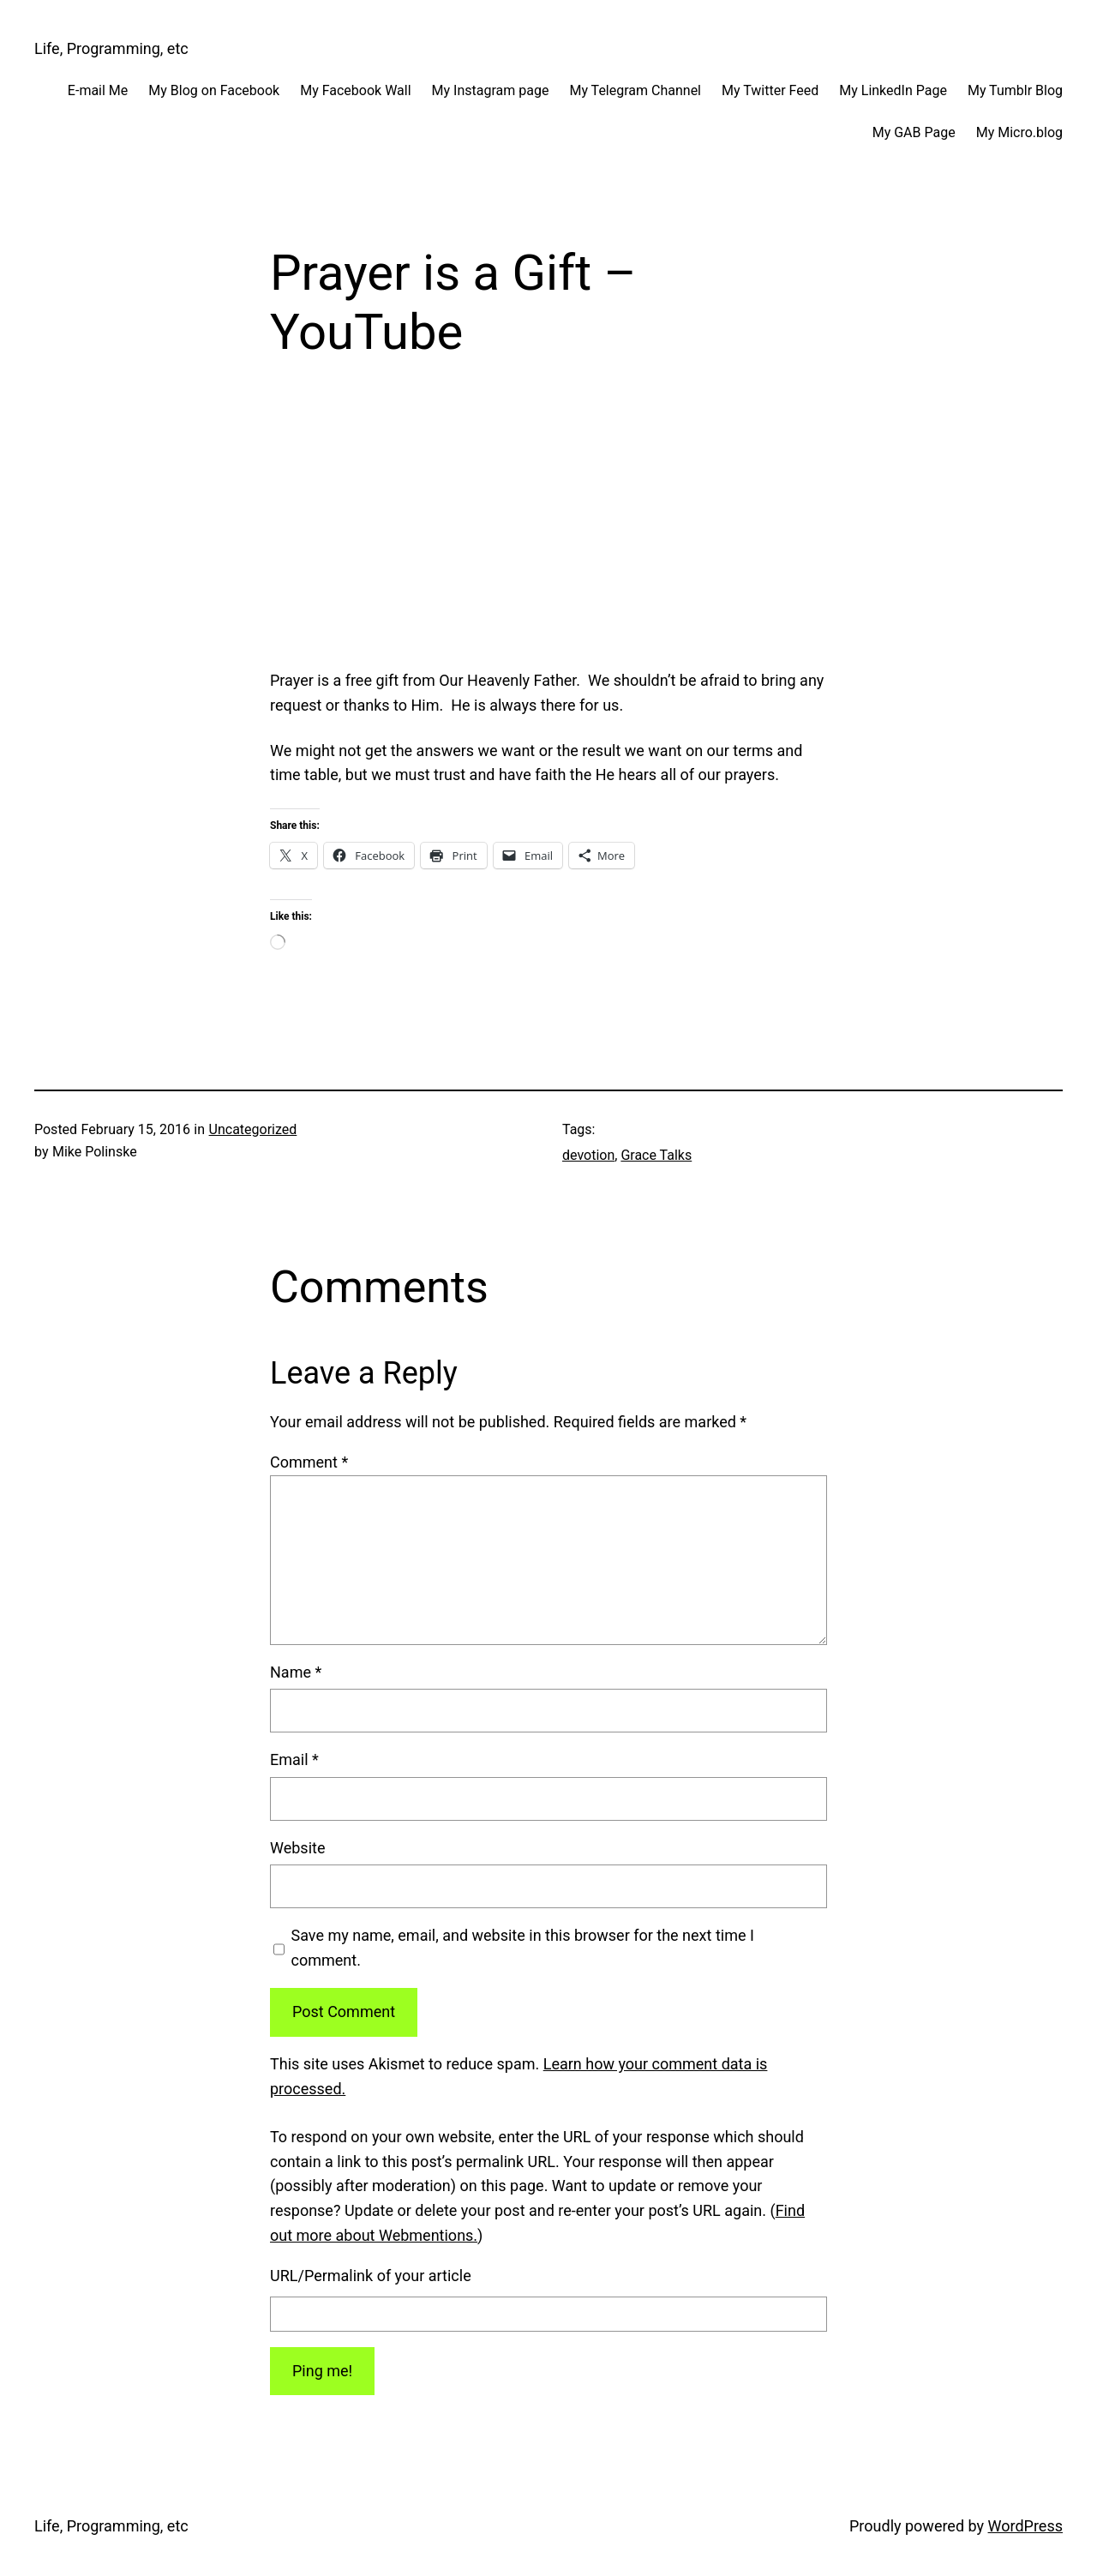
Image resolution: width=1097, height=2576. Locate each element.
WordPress (1025, 2526)
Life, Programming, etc (111, 48)
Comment (309, 1462)
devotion (588, 1155)
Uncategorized (253, 1129)
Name (295, 1672)
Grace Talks (656, 1155)
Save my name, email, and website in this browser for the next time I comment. (522, 1947)
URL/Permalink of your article (370, 2276)
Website (297, 1848)
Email (294, 1759)
